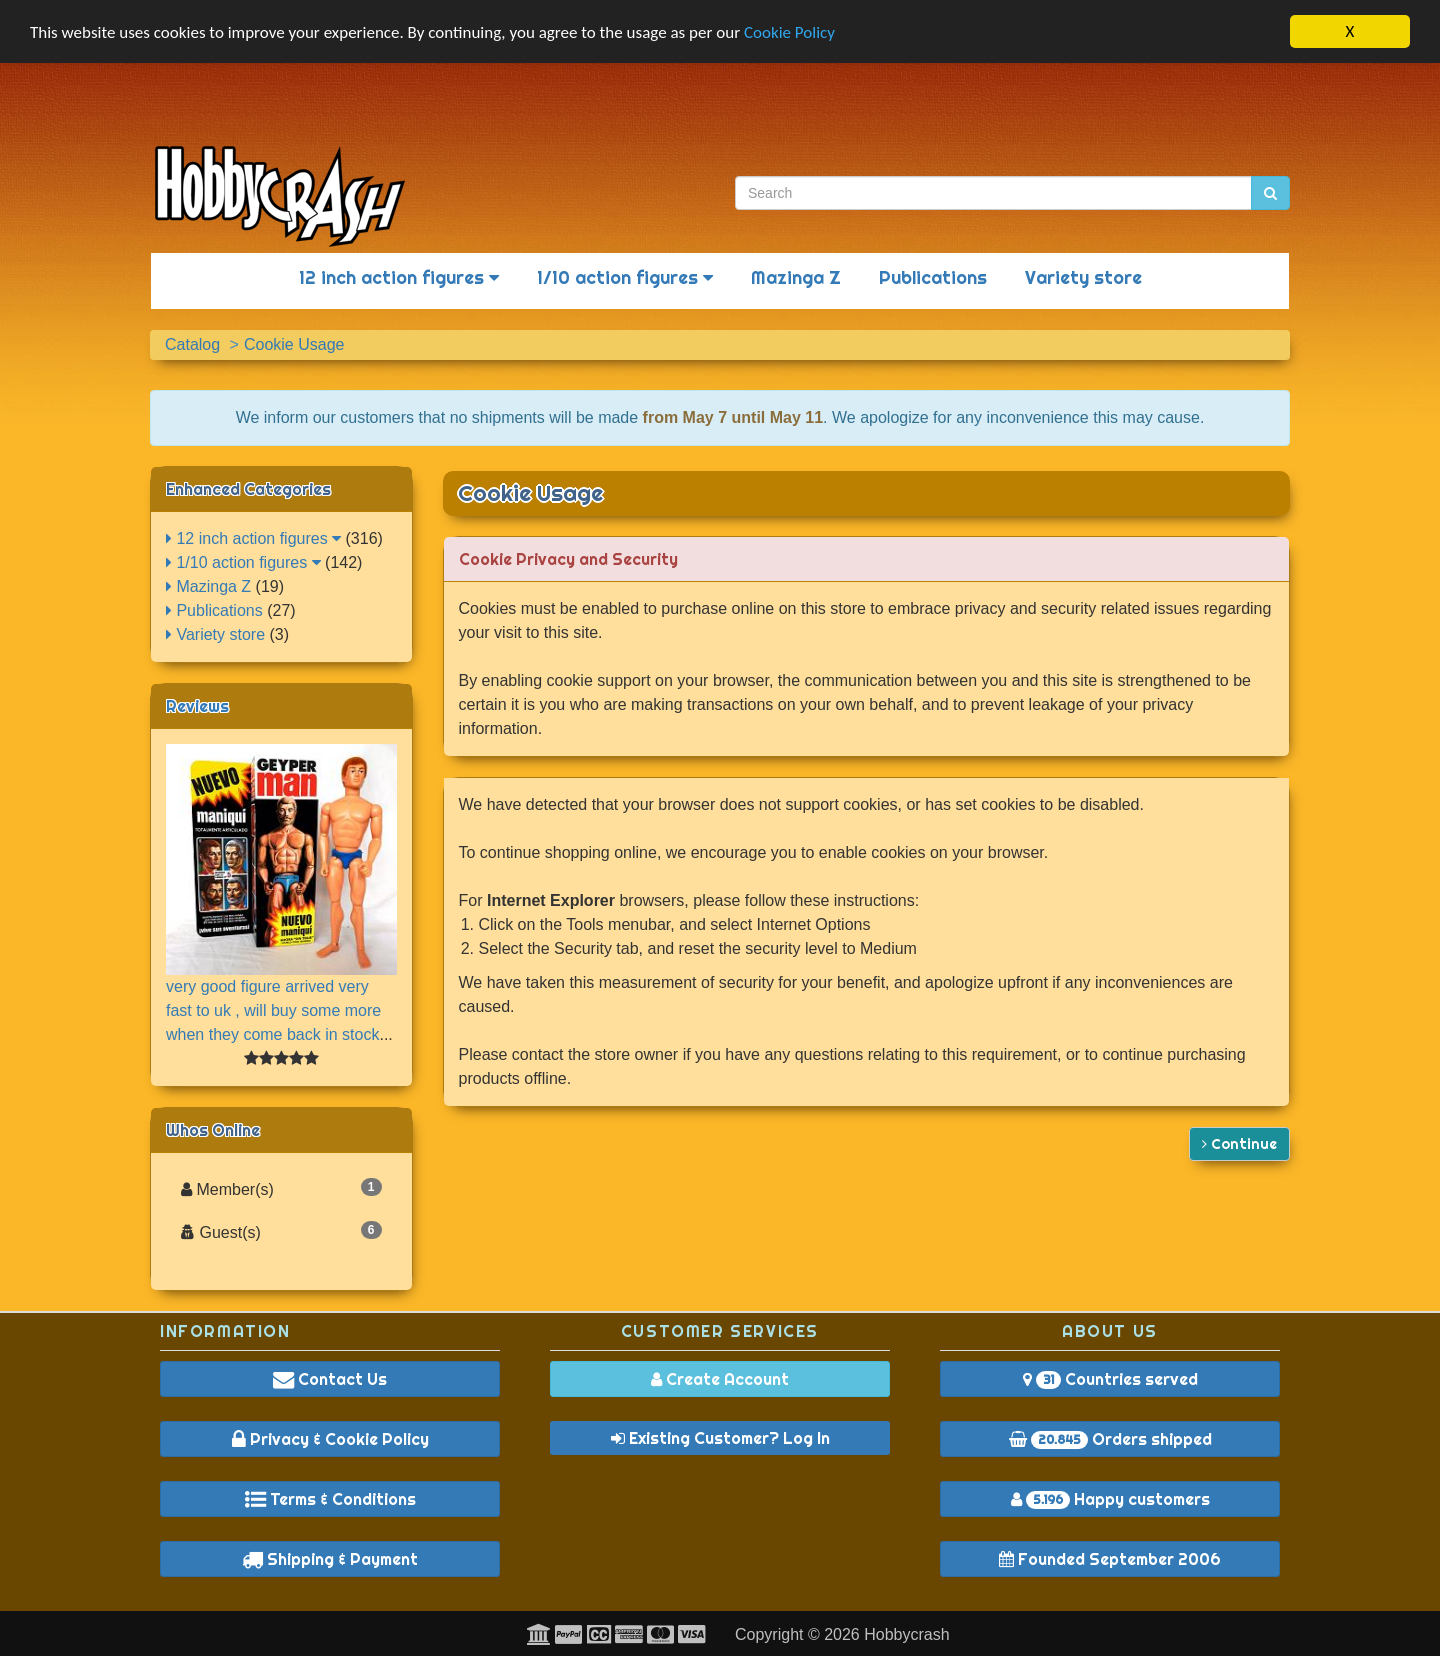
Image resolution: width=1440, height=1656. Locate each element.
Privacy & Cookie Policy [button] (330, 1439)
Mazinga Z (796, 277)
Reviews (197, 706)
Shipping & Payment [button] (330, 1559)
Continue (1239, 1143)
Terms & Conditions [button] (330, 1499)
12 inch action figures (399, 277)
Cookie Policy (789, 31)
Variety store (1083, 277)
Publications (933, 277)
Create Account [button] (720, 1379)
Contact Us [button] (330, 1379)
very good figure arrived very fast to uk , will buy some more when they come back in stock (273, 1009)
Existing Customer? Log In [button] (720, 1438)
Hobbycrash (906, 1634)
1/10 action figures (625, 277)
